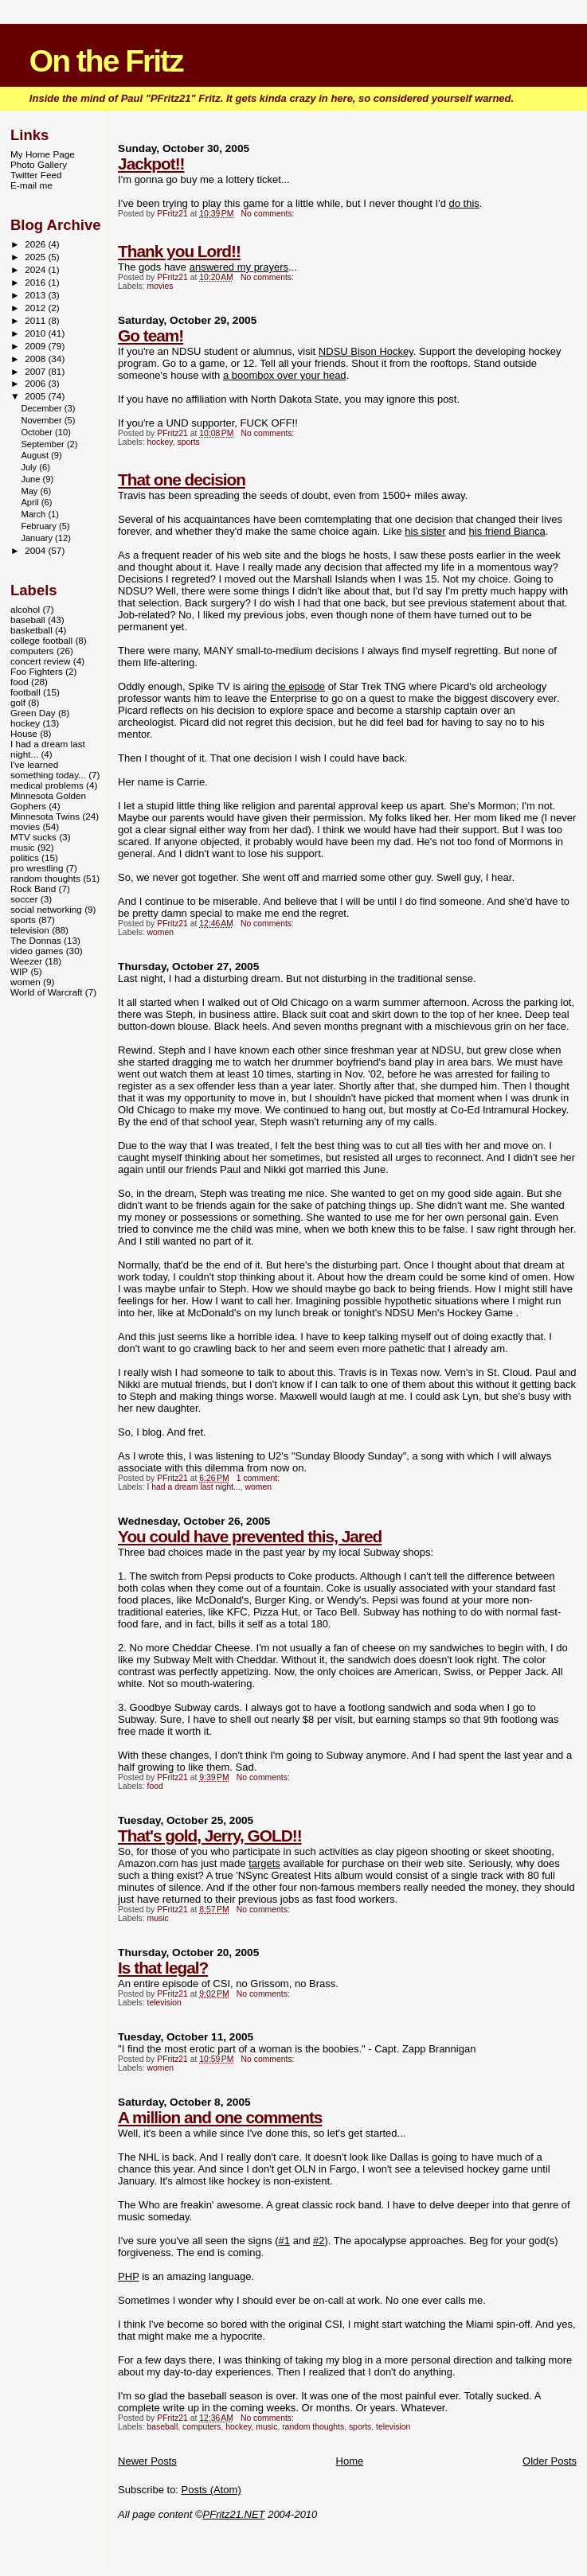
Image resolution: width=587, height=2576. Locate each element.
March (34, 514)
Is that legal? (163, 1967)
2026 (36, 244)
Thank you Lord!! (179, 251)
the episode (298, 686)
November (42, 420)
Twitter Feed (35, 175)
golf (17, 702)
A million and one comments (220, 2117)
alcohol (25, 609)
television (164, 2002)
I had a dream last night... (194, 1487)
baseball (162, 2426)
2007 (36, 371)
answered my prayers (239, 267)
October (38, 432)
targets (264, 1863)
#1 (284, 2241)
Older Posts (549, 2461)
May (30, 491)
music (158, 1918)
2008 (36, 358)
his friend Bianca (507, 531)
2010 (36, 333)
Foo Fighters (36, 671)
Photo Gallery (38, 164)
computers (201, 2426)
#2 (318, 2241)
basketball (31, 630)
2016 (36, 282)
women (160, 932)
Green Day (33, 712)
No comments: (269, 213)
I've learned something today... (48, 769)
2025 (36, 256)
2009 (36, 346)
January (38, 538)
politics (24, 857)
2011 (36, 320)
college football (41, 640)
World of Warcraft (46, 992)
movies (160, 286)
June (31, 479)
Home (350, 2461)
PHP (128, 2276)
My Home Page (42, 154)
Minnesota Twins (45, 816)
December (42, 408)
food (155, 1786)
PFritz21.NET (234, 2514)
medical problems (47, 785)
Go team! (150, 335)
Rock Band (33, 888)
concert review (40, 661)
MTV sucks (33, 837)
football (25, 692)
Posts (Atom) (211, 2490)
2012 (36, 307)
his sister (425, 531)
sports (188, 442)
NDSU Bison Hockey (366, 351)
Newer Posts (147, 2461)
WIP (19, 971)
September (44, 444)
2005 (36, 396)
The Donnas (35, 940)
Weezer (26, 961)
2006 (36, 383)
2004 (36, 550)
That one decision (181, 479)
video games (36, 950)
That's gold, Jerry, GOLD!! (209, 1835)
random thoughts (313, 2426)
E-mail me (31, 185)
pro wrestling (36, 868)
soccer (24, 899)
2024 (36, 269)
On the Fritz (106, 61)
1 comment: (259, 1478)
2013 (36, 295)
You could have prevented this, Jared (250, 1536)
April (31, 502)
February (40, 526)
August (36, 455)
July (30, 467)
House (23, 733)
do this (464, 203)
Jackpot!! (151, 163)
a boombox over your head (284, 375)
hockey (160, 442)
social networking (46, 909)
